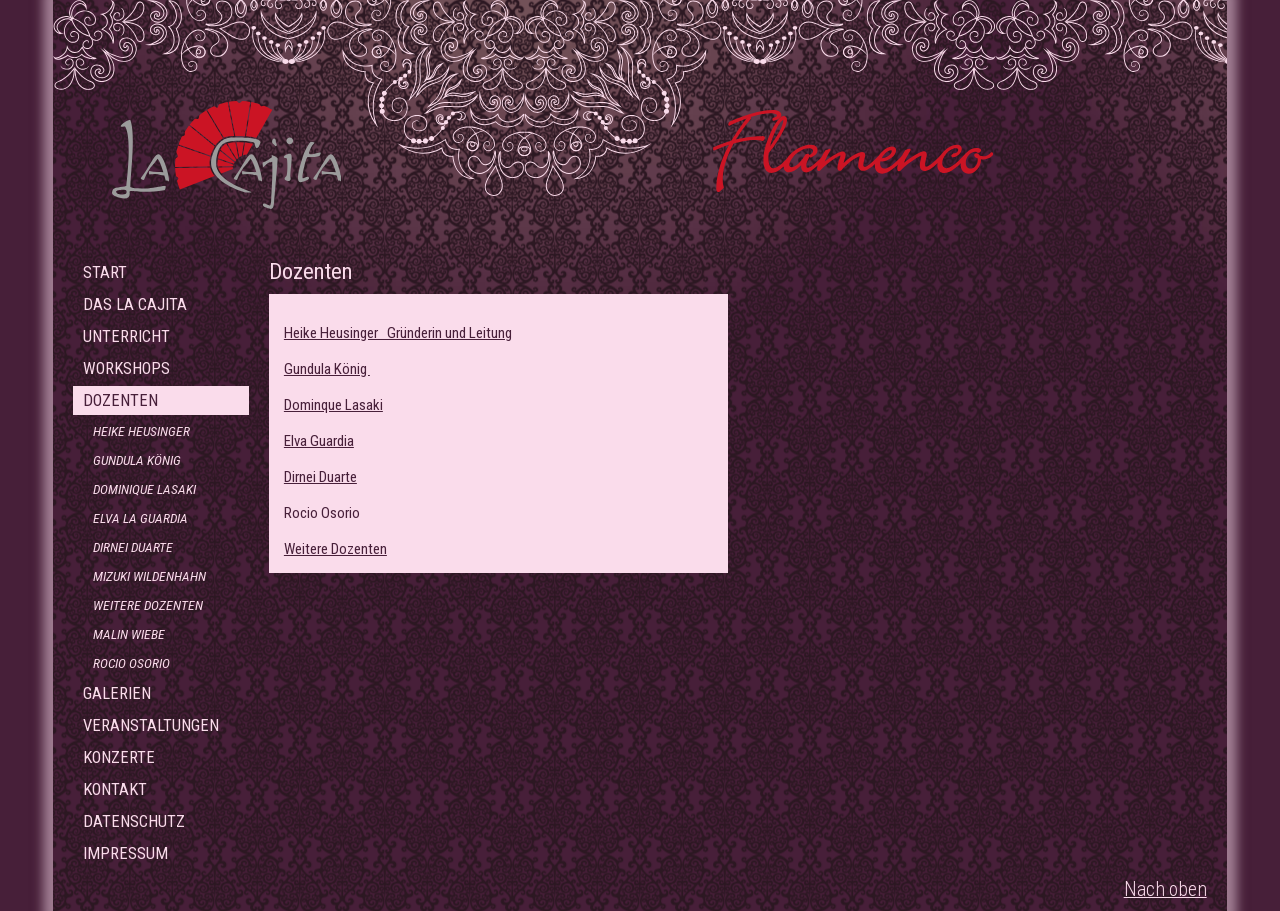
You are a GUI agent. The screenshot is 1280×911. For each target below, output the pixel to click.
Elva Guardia (319, 441)
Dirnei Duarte (133, 547)
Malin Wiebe (129, 634)
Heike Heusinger (141, 431)
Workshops (126, 368)
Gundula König (137, 460)
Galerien (117, 693)
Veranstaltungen (151, 725)
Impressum (125, 853)
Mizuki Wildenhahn (149, 576)
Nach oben (1165, 889)
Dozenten (120, 400)
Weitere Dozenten (148, 605)
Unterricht (126, 336)
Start (105, 272)
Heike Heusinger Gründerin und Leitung (398, 333)
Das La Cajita (135, 304)
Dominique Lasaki (144, 489)
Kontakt (115, 789)
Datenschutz (134, 821)
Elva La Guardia (140, 518)
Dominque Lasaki (333, 405)
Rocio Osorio (131, 663)
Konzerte (119, 757)
